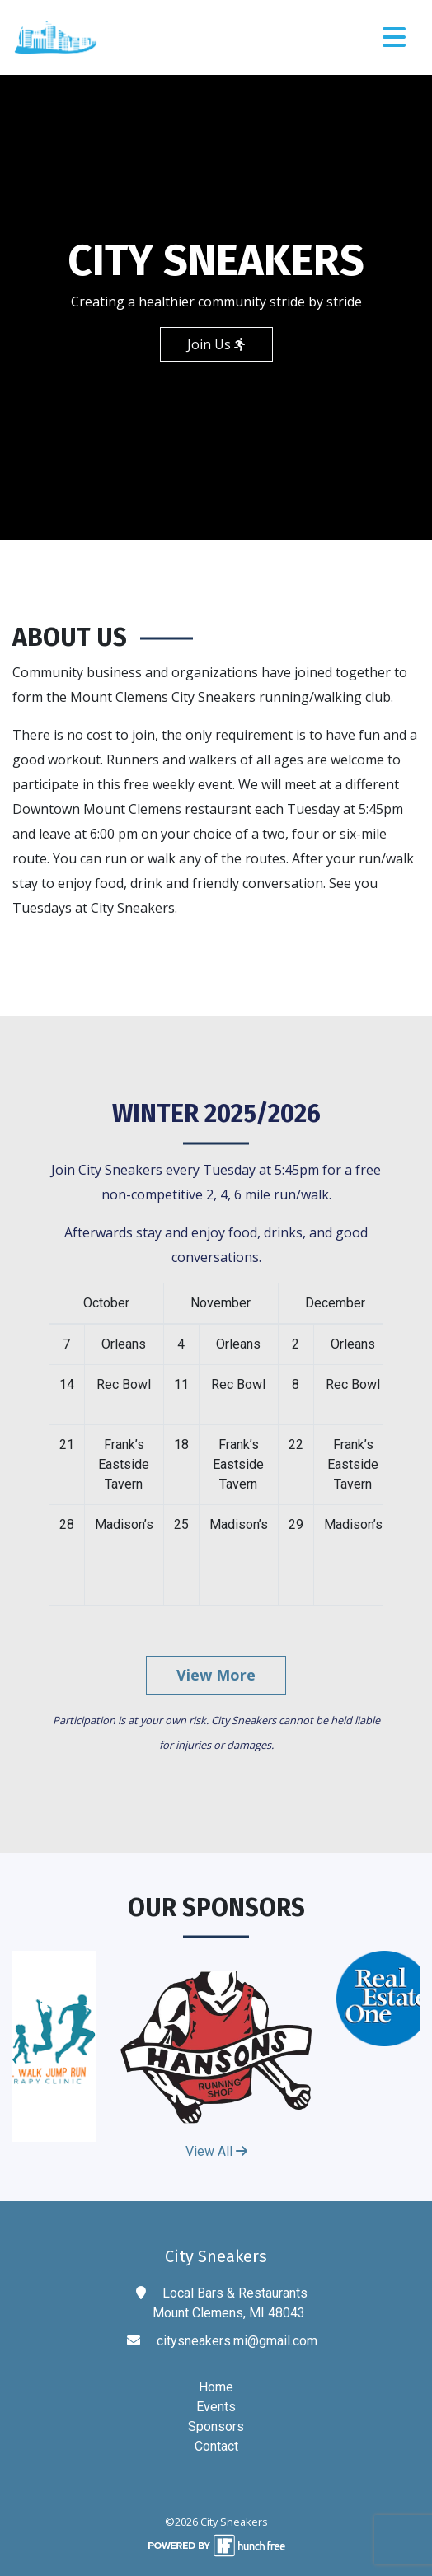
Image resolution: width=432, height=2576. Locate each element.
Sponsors (216, 2426)
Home (216, 2387)
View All (216, 2151)
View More (216, 1675)
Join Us (216, 344)
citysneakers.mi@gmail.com (237, 2341)
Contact (216, 2446)
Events (216, 2407)
